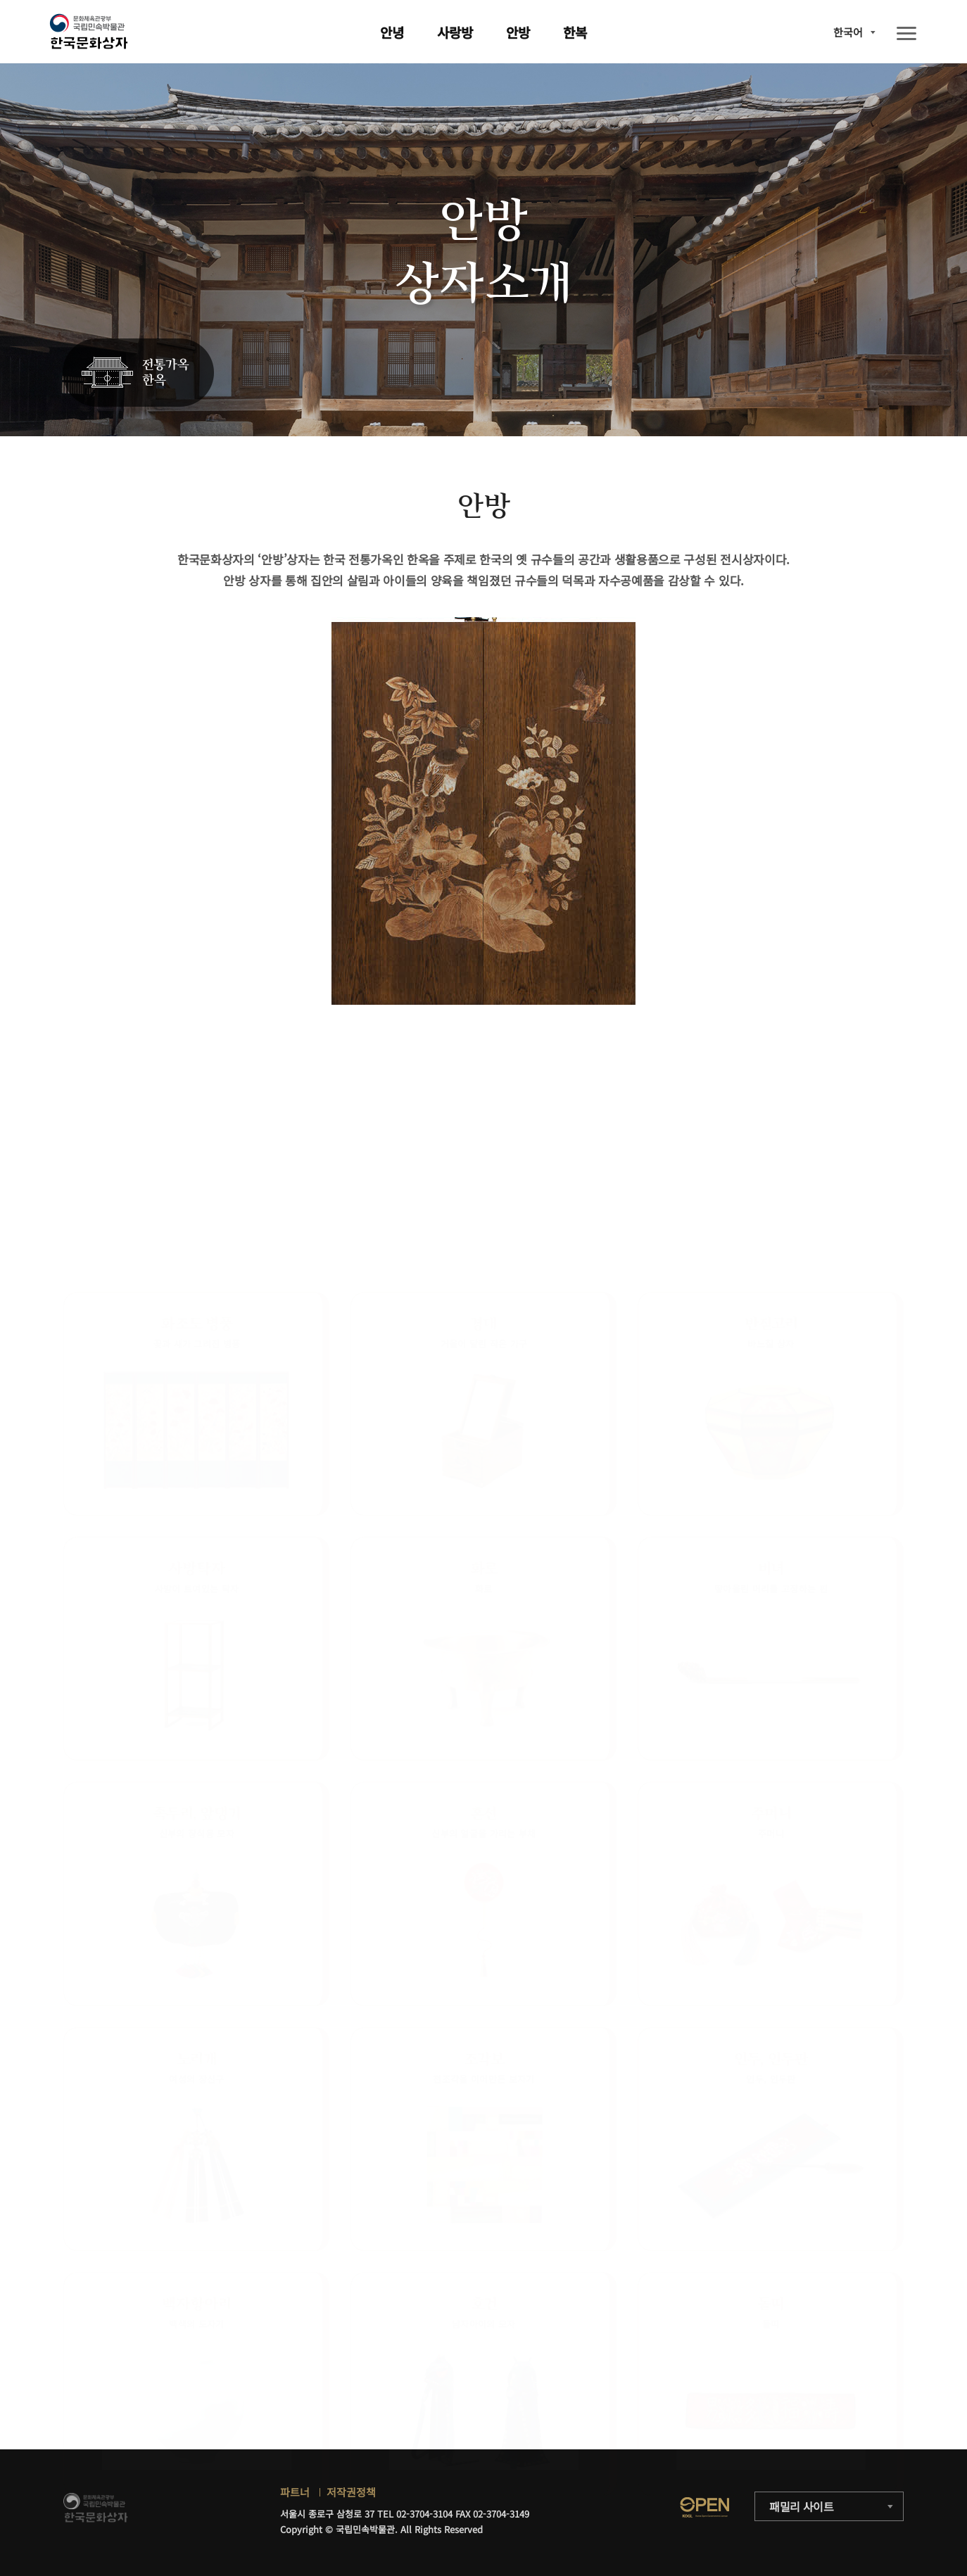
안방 (518, 32)
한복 (575, 32)
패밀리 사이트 (801, 2506)
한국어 (848, 32)
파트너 (295, 2492)
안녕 (392, 32)
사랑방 (455, 32)
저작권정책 (351, 2492)
